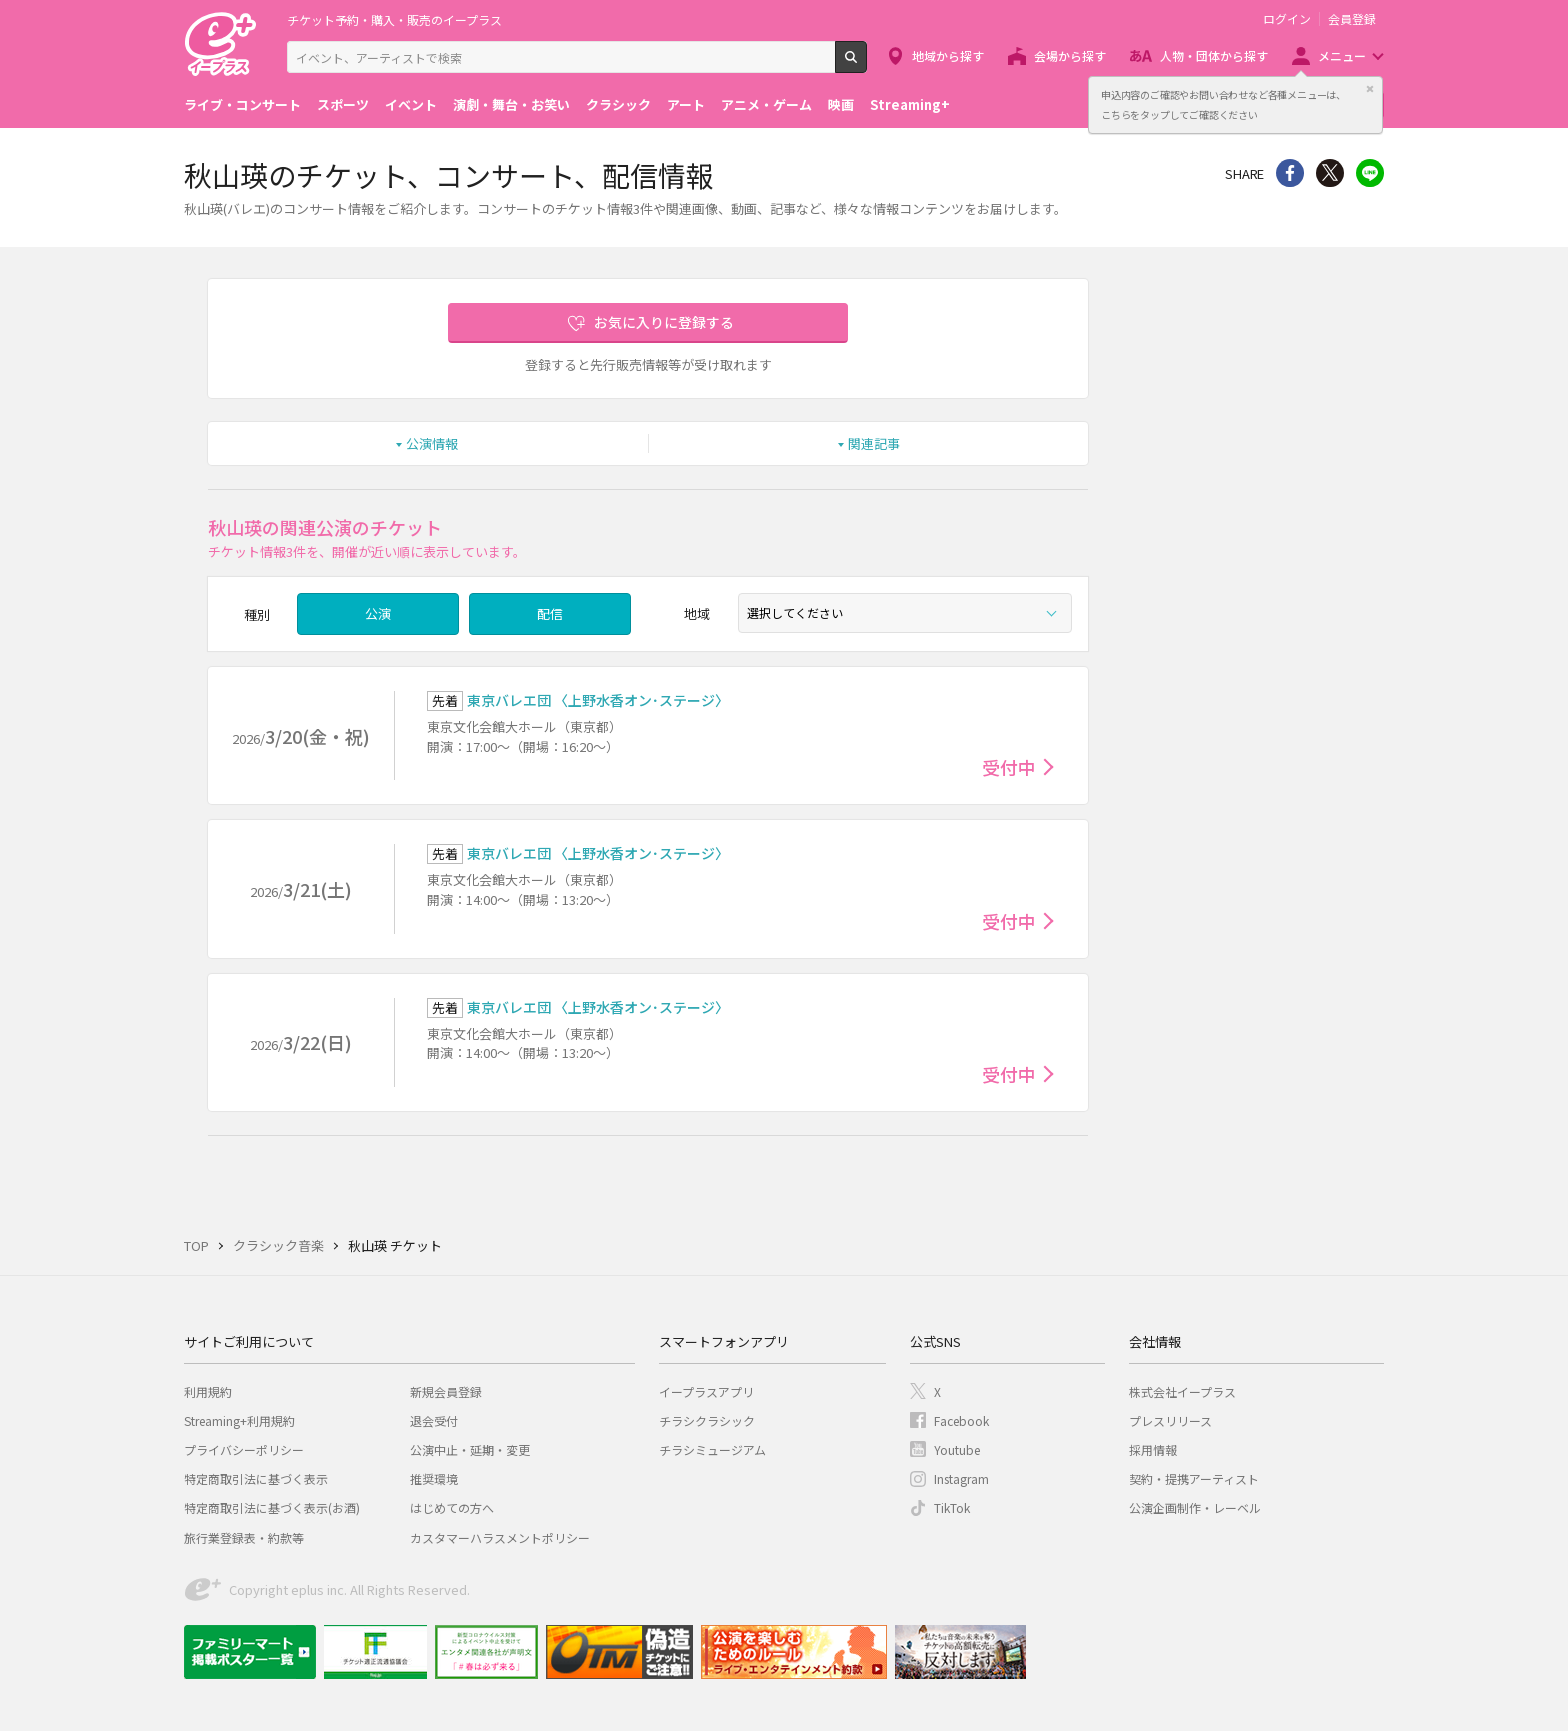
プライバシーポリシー (244, 1449)
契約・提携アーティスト (1194, 1478)
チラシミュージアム (712, 1449)
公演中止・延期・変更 (470, 1449)
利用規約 (208, 1391)
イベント (411, 104)
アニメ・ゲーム (766, 104)
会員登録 (1352, 19)
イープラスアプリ (706, 1391)
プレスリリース (1170, 1420)
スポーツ (343, 104)
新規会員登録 (446, 1391)
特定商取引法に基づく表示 (256, 1478)
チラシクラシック (707, 1420)
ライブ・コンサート (242, 104)
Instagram (961, 1478)
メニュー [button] (1342, 55)
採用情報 (1153, 1449)
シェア (1290, 173)
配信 (550, 613)
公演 (378, 613)
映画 (841, 104)
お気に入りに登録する (664, 322)
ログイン (1287, 19)
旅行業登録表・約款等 (244, 1537)
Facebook (961, 1420)
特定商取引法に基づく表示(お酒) (272, 1507)
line (1370, 173)
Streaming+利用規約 (239, 1420)
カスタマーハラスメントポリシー (500, 1537)
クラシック (618, 104)
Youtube (957, 1449)
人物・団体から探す (1214, 55)
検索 (866, 65)
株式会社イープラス (1182, 1391)
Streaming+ (910, 104)
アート (686, 104)
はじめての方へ (452, 1507)
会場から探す (1070, 55)
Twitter (1330, 173)
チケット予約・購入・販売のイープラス (394, 19)
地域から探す (948, 55)
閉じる (1370, 89)
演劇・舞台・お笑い (511, 104)
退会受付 (434, 1420)
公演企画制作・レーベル (1195, 1507)
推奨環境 (434, 1478)
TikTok (952, 1507)
